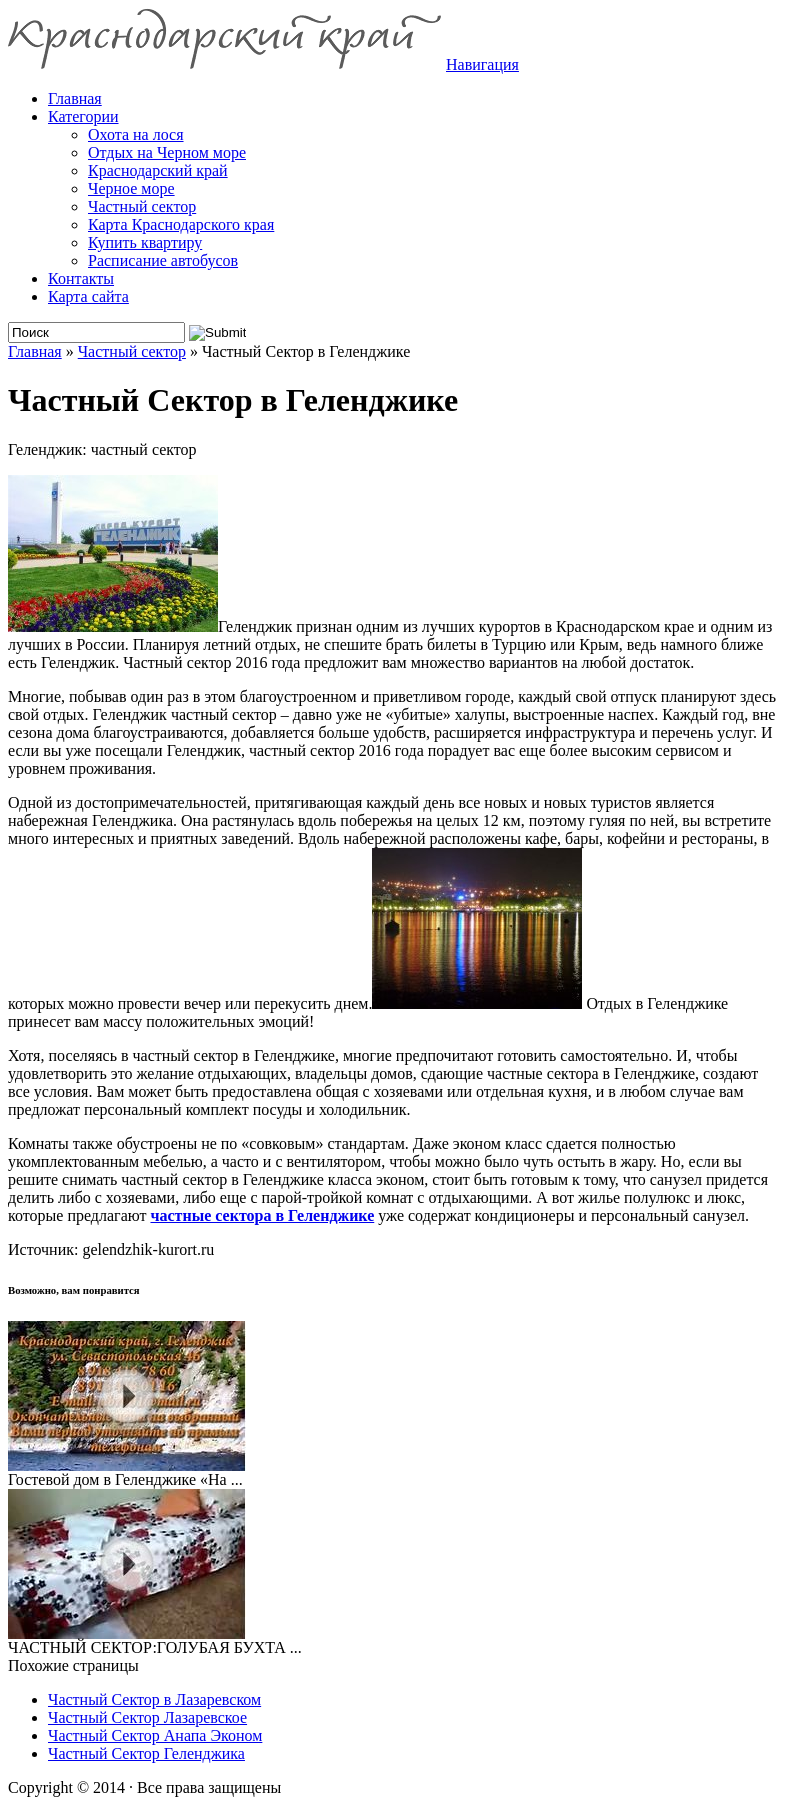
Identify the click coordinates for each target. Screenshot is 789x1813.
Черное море (131, 188)
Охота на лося (136, 134)
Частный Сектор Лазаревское (147, 1717)
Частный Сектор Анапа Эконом (155, 1735)
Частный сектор (142, 206)
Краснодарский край (158, 170)
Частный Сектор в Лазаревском (154, 1699)
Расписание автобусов (163, 260)
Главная (35, 351)
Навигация (482, 64)
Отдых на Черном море (167, 152)
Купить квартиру (145, 242)
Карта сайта (88, 296)
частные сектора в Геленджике (262, 1215)
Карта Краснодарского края (181, 224)
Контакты (81, 278)
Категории (83, 116)
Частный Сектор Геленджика (146, 1753)
